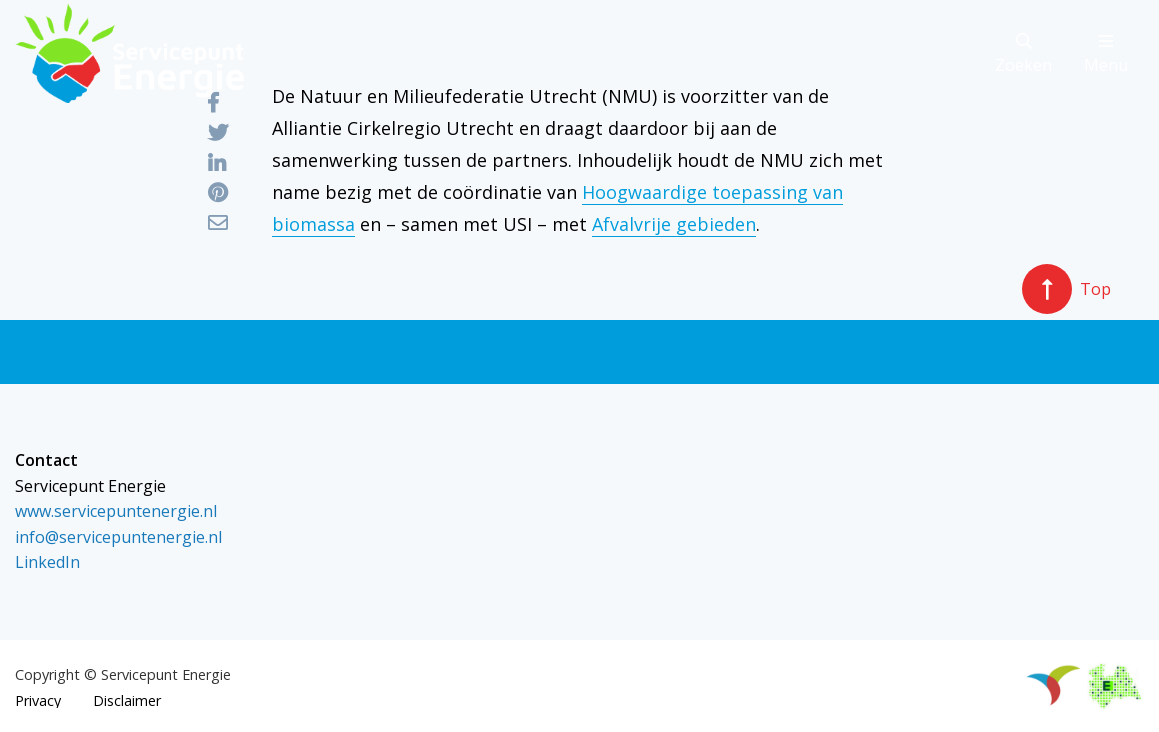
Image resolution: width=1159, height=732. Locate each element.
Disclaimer (127, 701)
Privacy (38, 701)
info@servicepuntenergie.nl (118, 537)
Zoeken (1023, 54)
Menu (1106, 54)
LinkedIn (47, 562)
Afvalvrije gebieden (674, 224)
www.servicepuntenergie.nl (116, 511)
